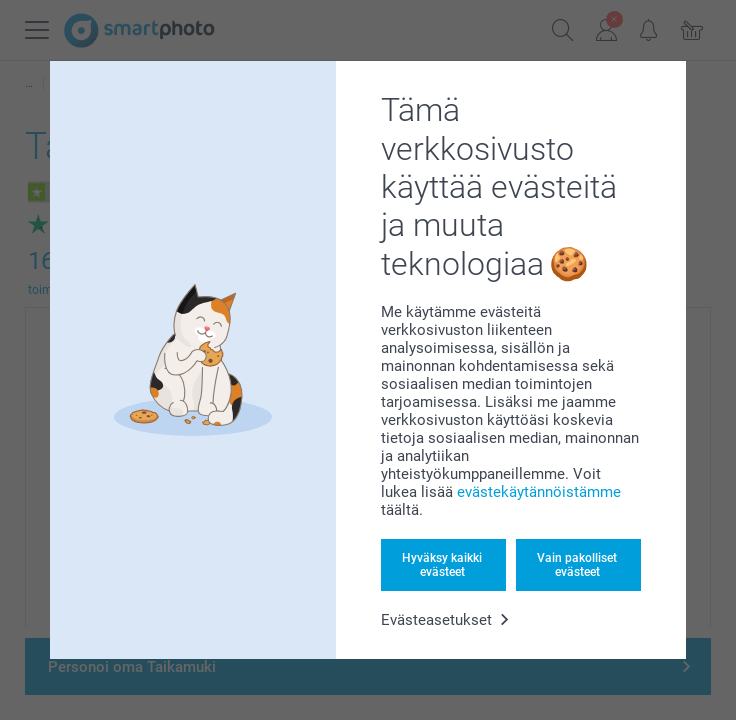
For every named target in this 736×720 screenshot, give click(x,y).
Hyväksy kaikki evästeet (442, 565)
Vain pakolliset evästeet (577, 565)
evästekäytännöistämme (539, 492)
